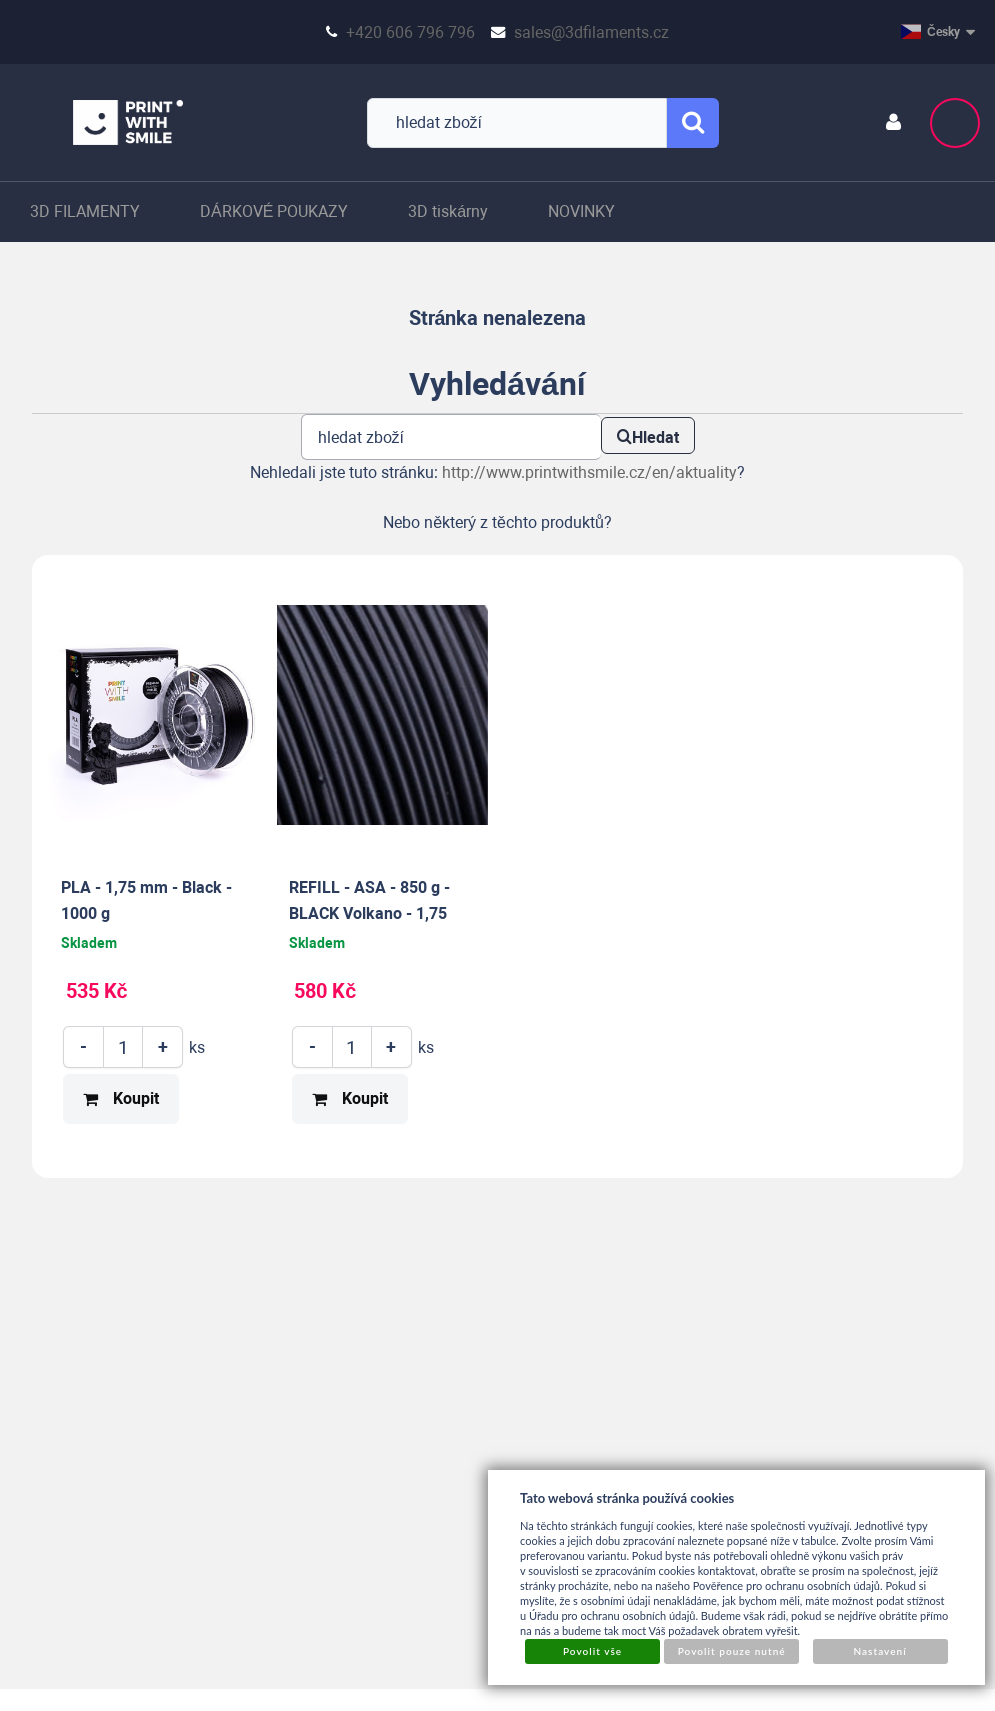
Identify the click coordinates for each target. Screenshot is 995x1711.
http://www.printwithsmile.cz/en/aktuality (589, 472)
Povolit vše (592, 1651)
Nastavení (879, 1651)
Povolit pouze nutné (732, 1651)
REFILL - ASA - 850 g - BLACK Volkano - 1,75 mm (369, 913)
